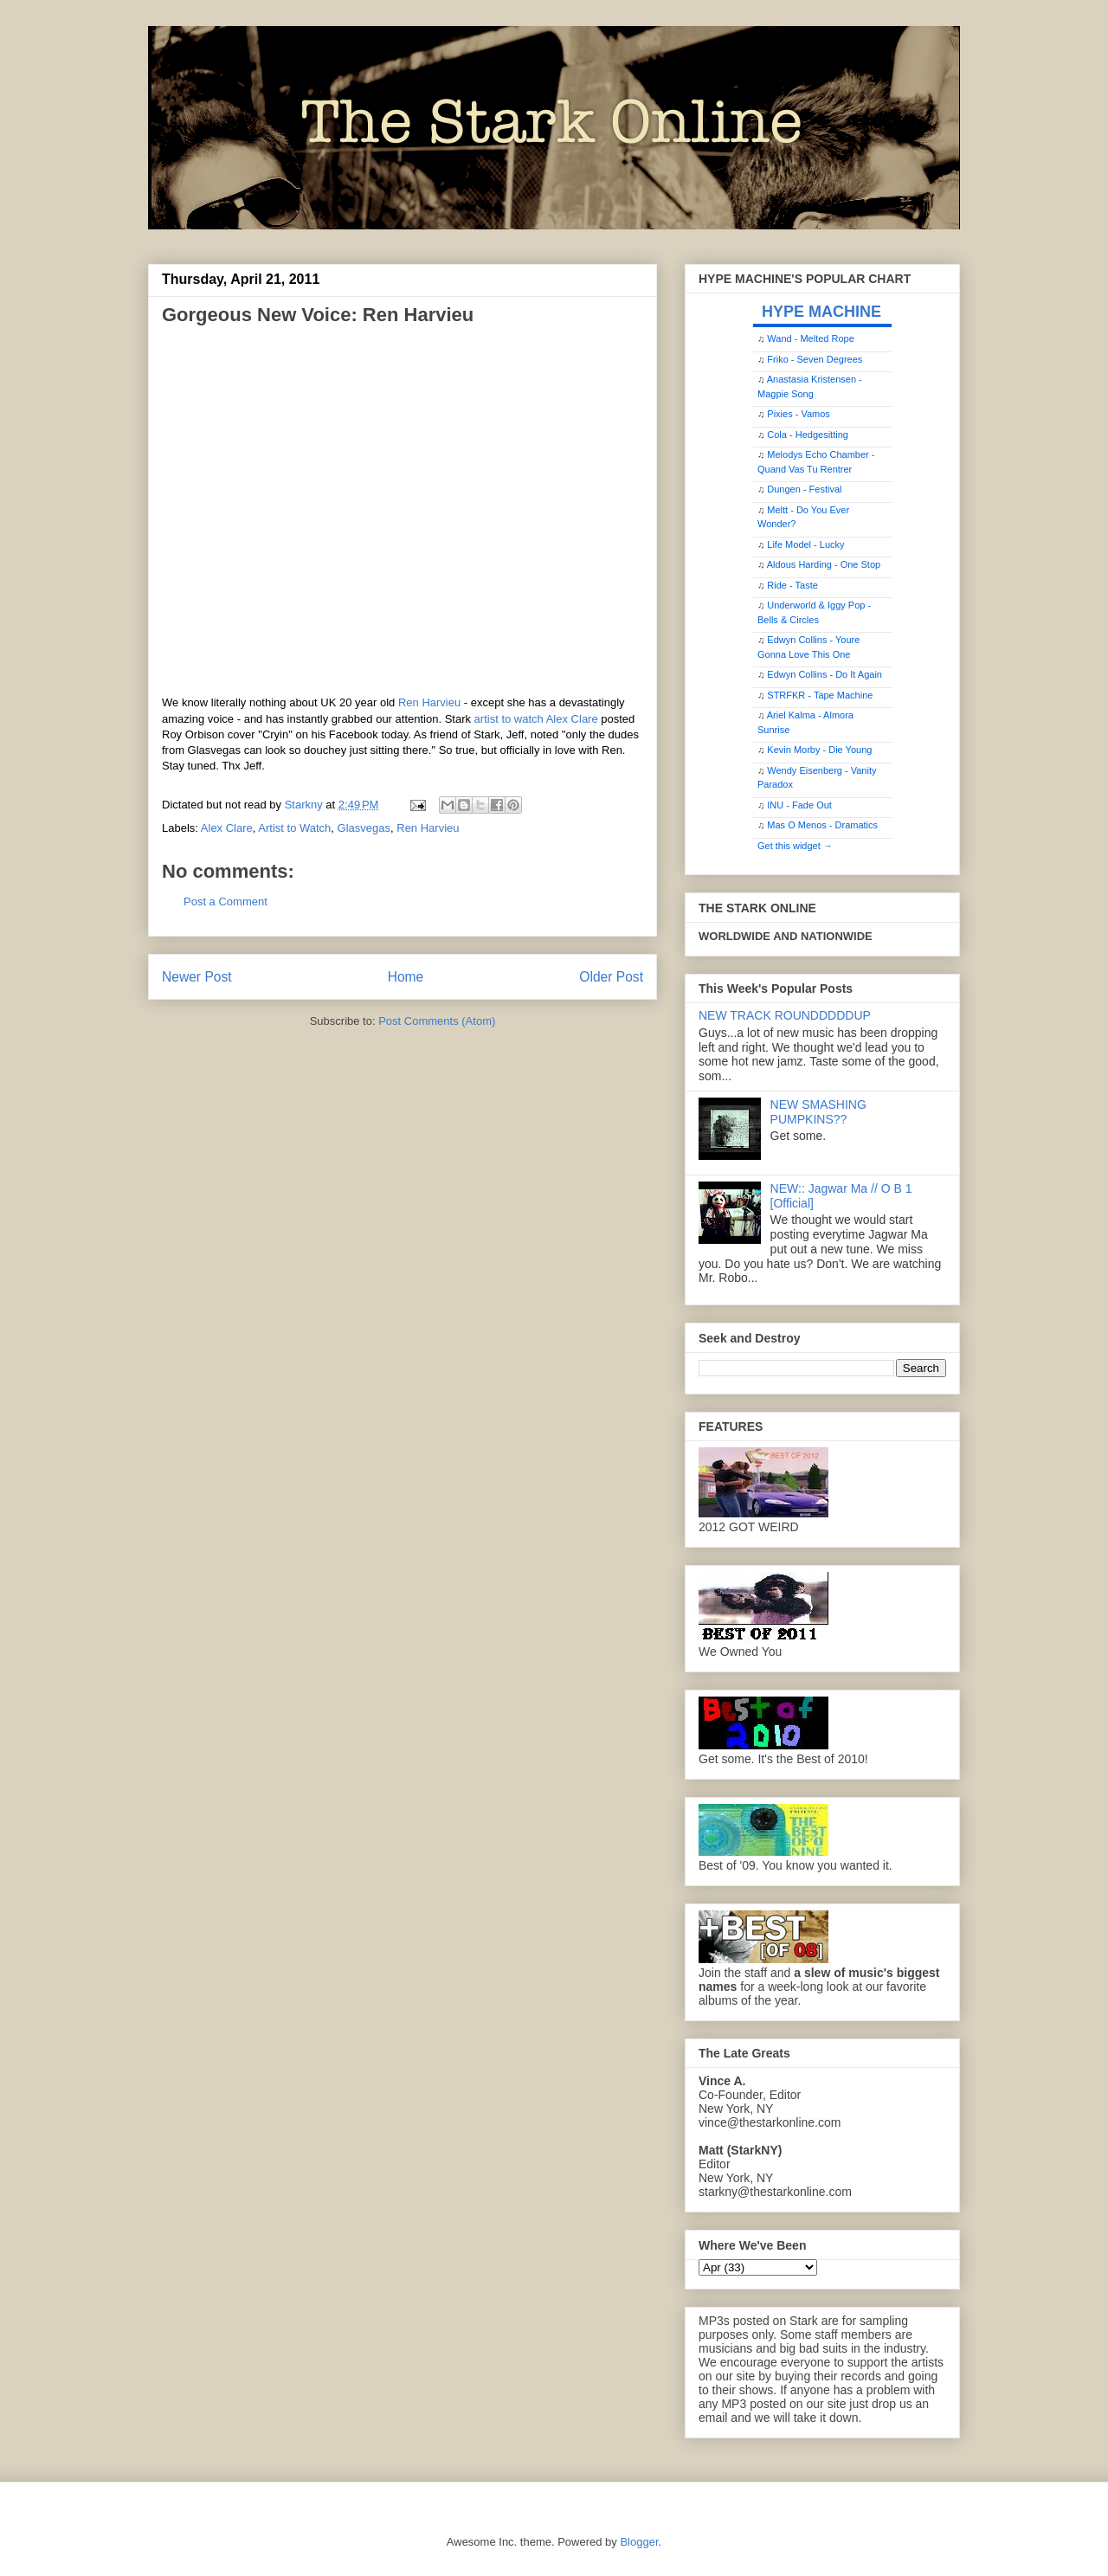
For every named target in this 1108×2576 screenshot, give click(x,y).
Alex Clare (227, 827)
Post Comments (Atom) (436, 1020)
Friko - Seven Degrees (814, 359)
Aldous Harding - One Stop (823, 564)
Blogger (639, 2541)
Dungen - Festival (804, 489)
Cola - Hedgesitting (807, 434)
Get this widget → (795, 845)
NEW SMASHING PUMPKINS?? (818, 1112)
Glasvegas (364, 827)
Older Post (611, 976)
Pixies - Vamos (798, 414)
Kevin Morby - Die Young (819, 749)
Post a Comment (225, 901)
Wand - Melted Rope (810, 338)
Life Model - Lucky (805, 544)
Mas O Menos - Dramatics (822, 825)
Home (406, 976)
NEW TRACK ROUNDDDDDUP (785, 1015)
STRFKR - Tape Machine (820, 695)
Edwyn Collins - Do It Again (824, 674)
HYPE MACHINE (821, 311)
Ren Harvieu (429, 702)
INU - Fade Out (799, 805)
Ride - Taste (792, 585)
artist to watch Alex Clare (536, 718)
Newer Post (197, 976)
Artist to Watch (294, 827)
